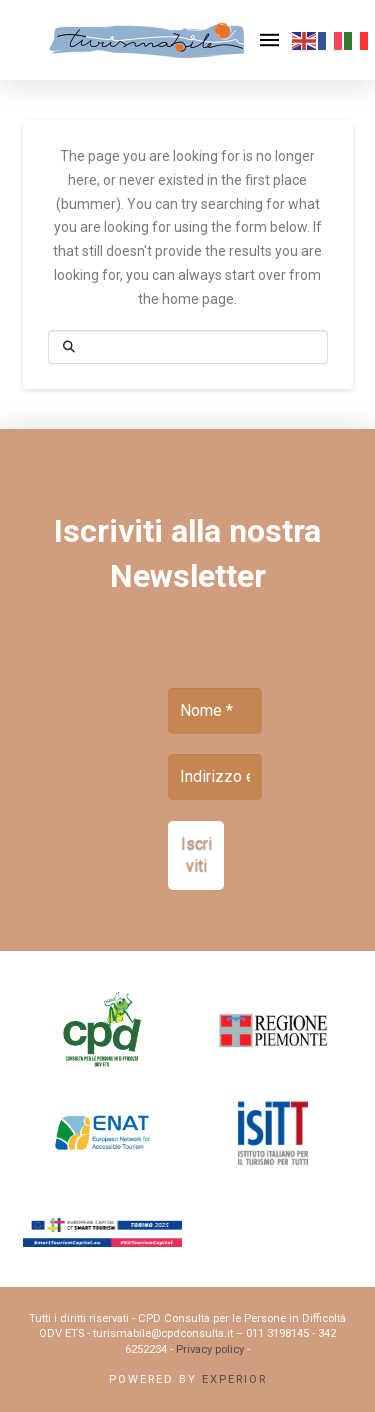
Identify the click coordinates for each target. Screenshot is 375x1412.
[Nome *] (215, 711)
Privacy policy (210, 1349)
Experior (234, 1379)
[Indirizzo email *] (215, 777)
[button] (270, 40)
